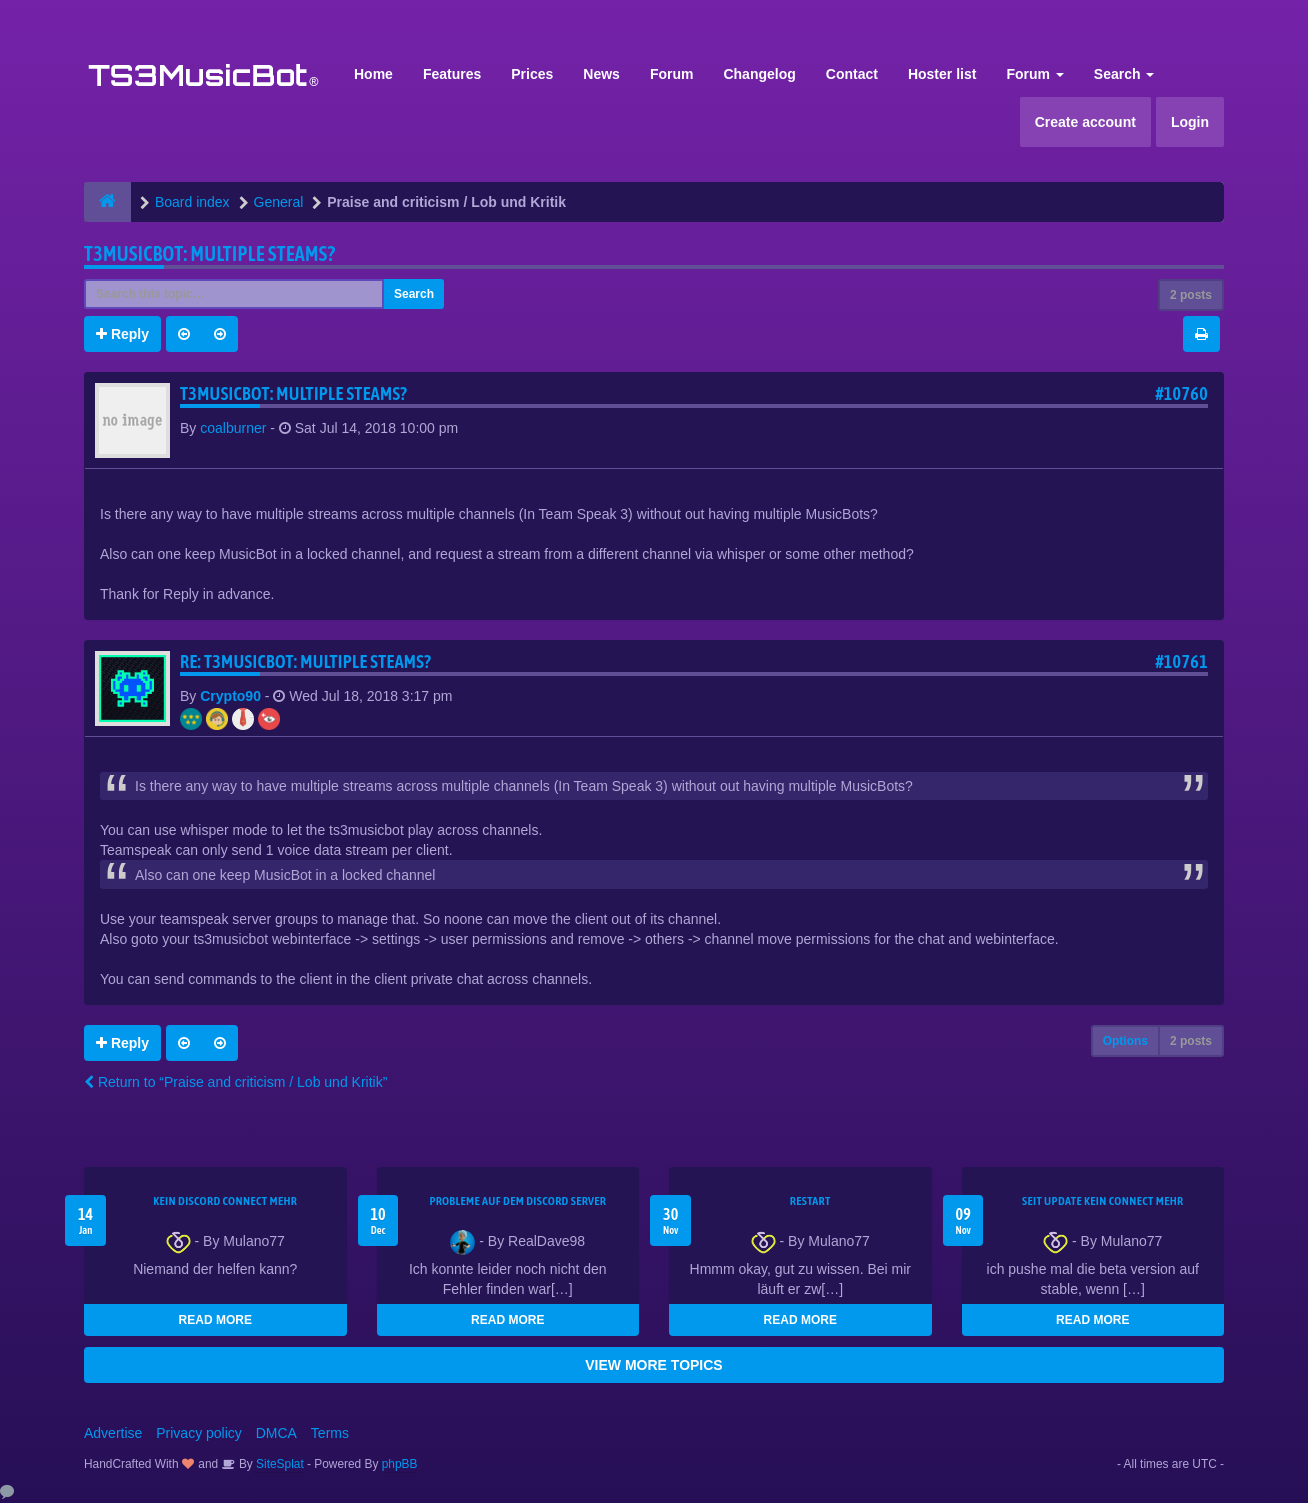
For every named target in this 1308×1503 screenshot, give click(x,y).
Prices (532, 74)
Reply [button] (122, 334)
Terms (330, 1433)
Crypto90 (230, 696)
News (601, 74)
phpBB (400, 1464)
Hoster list (942, 74)
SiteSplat (278, 1464)
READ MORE (215, 1320)
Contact (852, 74)
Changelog (759, 74)
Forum (672, 74)
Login (1190, 122)
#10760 (1181, 393)
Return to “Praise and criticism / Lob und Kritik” (235, 1082)
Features (452, 74)
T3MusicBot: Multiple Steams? (209, 253)
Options (1125, 1041)
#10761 (1181, 661)
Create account (1085, 122)
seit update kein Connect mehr (1102, 1201)
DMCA (276, 1433)
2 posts (1191, 295)
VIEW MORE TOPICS (653, 1365)
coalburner (233, 428)
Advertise (113, 1433)
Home (373, 74)
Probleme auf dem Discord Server (517, 1201)
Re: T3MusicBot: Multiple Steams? (305, 661)
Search (1124, 74)
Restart (810, 1201)
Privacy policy (199, 1433)
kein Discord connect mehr (225, 1201)
